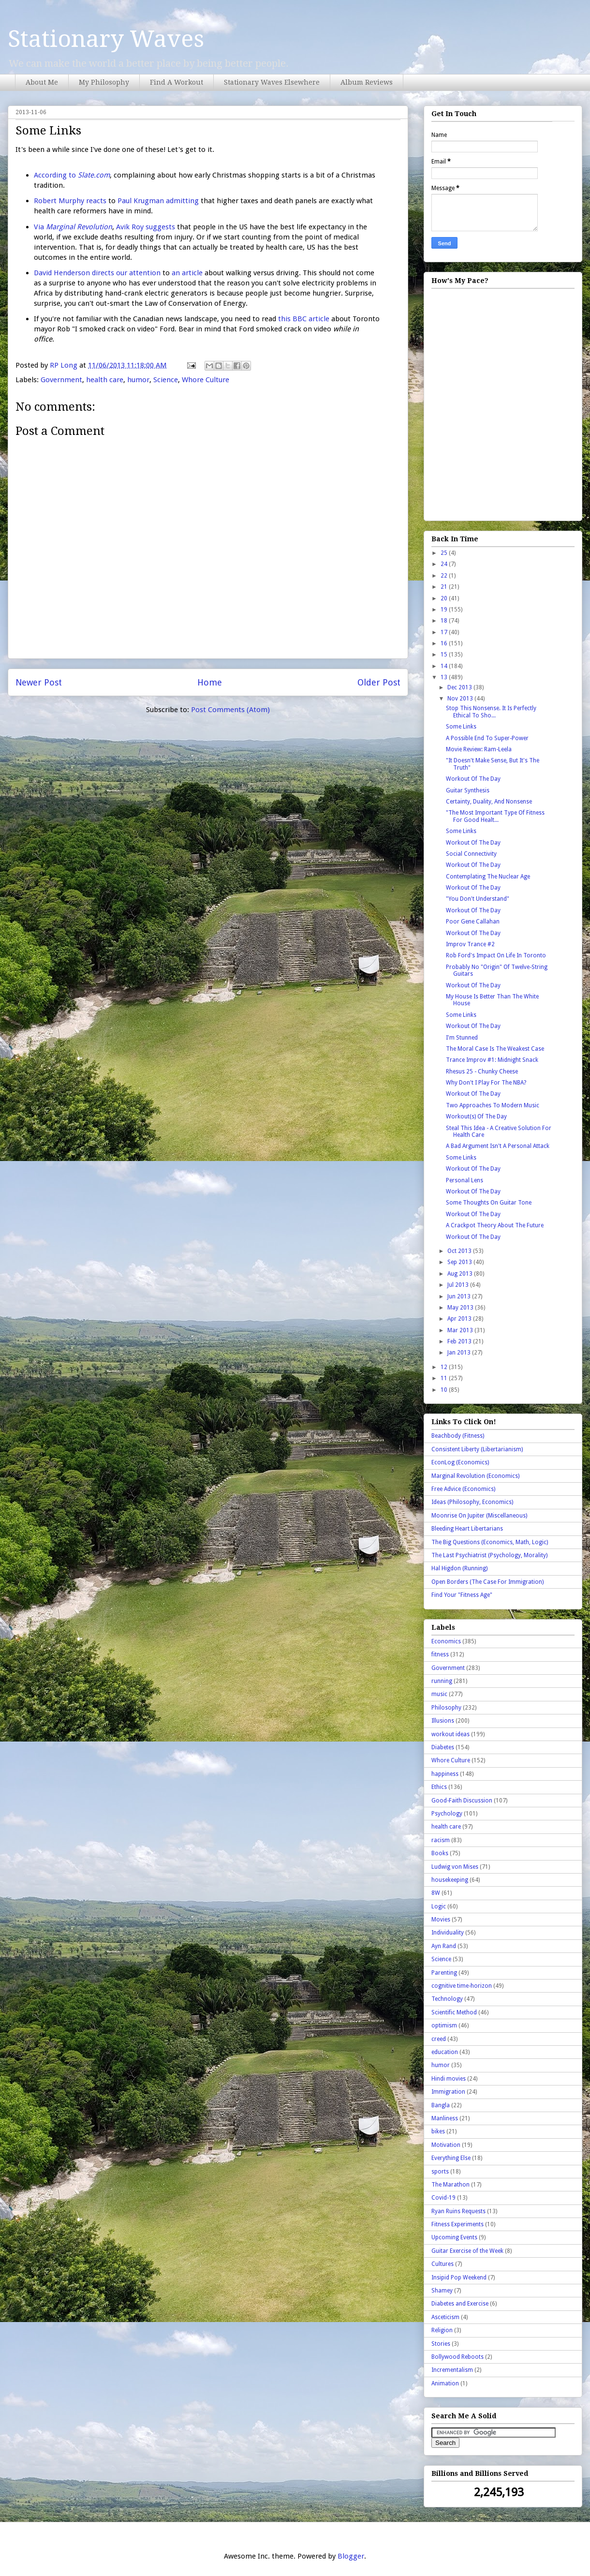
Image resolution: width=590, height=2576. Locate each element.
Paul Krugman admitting (158, 200)
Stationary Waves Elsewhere (272, 82)
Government (61, 379)
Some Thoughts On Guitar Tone (488, 1202)
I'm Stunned (462, 1037)
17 (445, 632)
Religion (442, 2330)
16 (445, 643)
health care (104, 379)
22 (445, 575)
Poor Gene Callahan (473, 921)
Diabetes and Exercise (459, 2303)
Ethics (439, 1787)
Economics (446, 1641)
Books (439, 1853)
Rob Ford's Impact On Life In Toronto (496, 955)
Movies (440, 1919)
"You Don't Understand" (477, 898)
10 (445, 1389)
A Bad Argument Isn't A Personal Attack (497, 1146)
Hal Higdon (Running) (459, 1568)
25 (445, 553)
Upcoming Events (454, 2237)
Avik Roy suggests (145, 227)
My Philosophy (104, 82)
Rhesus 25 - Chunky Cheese (482, 1071)
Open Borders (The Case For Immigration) (487, 1581)
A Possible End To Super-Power (487, 738)
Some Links (461, 726)
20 (445, 598)
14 (445, 666)
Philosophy (446, 1707)
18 (445, 620)
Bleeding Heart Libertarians (467, 1528)
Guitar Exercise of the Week (467, 2251)
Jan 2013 (459, 1352)
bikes (438, 2131)
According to (72, 175)
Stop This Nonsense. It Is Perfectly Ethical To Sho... (491, 711)
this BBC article (303, 318)
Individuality (447, 1932)
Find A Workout (176, 82)
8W (435, 1893)
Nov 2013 (460, 698)
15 (445, 654)
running (441, 1681)
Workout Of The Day (473, 778)
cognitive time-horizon (461, 1985)
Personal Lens (464, 1180)
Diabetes (442, 1747)
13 (445, 677)
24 (445, 564)
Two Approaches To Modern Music (492, 1105)
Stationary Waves (106, 39)
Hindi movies (448, 2078)
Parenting (444, 1972)
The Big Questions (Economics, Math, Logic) (489, 1542)
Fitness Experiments (457, 2224)
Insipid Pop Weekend (459, 2277)
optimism (444, 2025)
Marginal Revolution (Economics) (475, 1476)
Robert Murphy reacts (70, 200)
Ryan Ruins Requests (458, 2211)
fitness (440, 1654)
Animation (445, 2383)
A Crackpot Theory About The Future (495, 1225)
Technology (447, 1998)
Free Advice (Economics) (463, 1489)
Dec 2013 (460, 687)
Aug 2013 (460, 1273)
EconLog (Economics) (460, 1462)
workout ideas (450, 1734)
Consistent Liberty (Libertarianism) (477, 1449)
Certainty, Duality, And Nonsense (489, 801)
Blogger (351, 2556)
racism (440, 1840)
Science (165, 379)
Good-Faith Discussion (461, 1800)
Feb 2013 (460, 1341)
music (439, 1694)
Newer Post (38, 682)
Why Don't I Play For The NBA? (486, 1082)
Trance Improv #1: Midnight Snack (492, 1060)
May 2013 (461, 1307)
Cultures (442, 2264)
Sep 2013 (460, 1262)
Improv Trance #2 (470, 944)
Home (209, 682)
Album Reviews (366, 82)
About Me (42, 82)
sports (440, 2171)
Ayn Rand (443, 1946)
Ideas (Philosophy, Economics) (472, 1502)
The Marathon (450, 2184)
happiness (444, 1774)
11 (445, 1378)
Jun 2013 (459, 1296)
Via (73, 227)
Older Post (378, 682)
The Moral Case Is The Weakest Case (495, 1048)
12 (445, 1367)
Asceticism (445, 2317)
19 (445, 609)
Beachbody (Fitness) (457, 1435)
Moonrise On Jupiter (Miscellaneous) (479, 1515)
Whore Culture (205, 379)
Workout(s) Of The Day (476, 1116)
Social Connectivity (471, 853)
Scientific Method (454, 2012)
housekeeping (449, 1879)
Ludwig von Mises (454, 1866)
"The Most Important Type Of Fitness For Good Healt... (495, 816)
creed (438, 2039)
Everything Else (451, 2158)
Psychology (446, 1813)
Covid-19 (443, 2197)
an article (187, 272)
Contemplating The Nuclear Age (488, 876)
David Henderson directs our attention (97, 272)
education (444, 2052)
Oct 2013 (460, 1251)
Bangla (440, 2105)
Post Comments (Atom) (230, 709)
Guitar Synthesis (467, 790)
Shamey (442, 2290)
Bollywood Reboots (457, 2356)
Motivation (445, 2145)
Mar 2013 (460, 1330)
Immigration (448, 2091)
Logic (438, 1906)
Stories (440, 2343)
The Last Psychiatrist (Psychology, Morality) (489, 1555)
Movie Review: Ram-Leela (479, 749)
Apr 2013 (460, 1318)
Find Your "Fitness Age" (461, 1595)
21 (445, 586)
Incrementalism (452, 2370)
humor (138, 379)
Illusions (442, 1720)
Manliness (444, 2118)
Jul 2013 (458, 1284)
